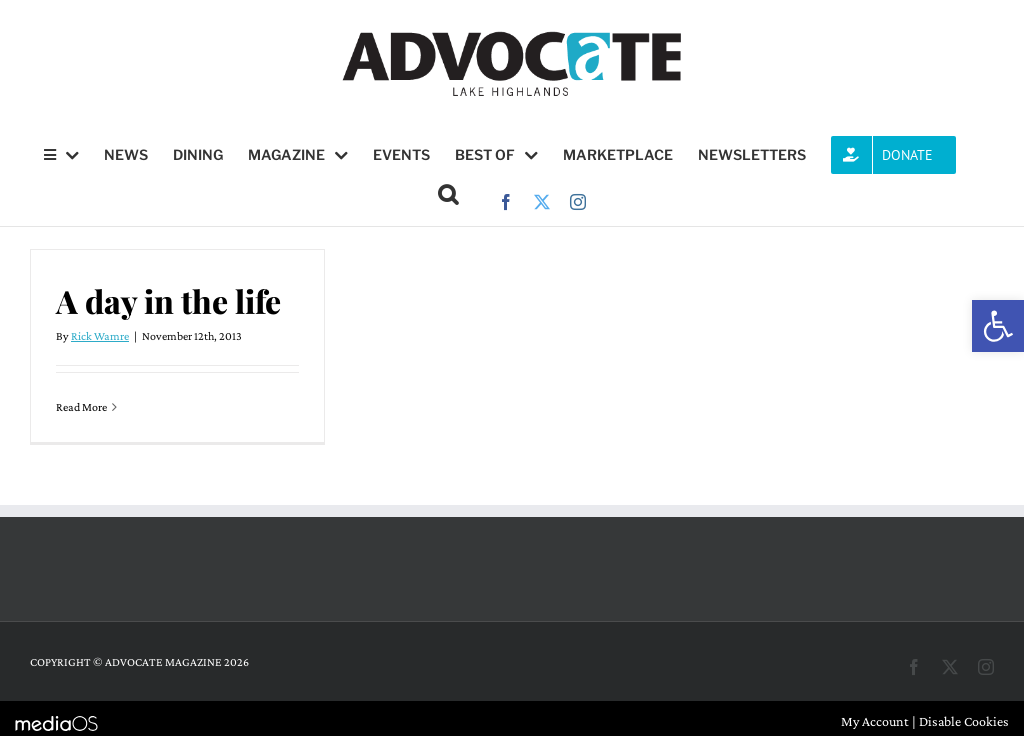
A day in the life (168, 300)
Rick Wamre (100, 336)
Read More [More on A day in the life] (81, 407)
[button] (998, 326)
